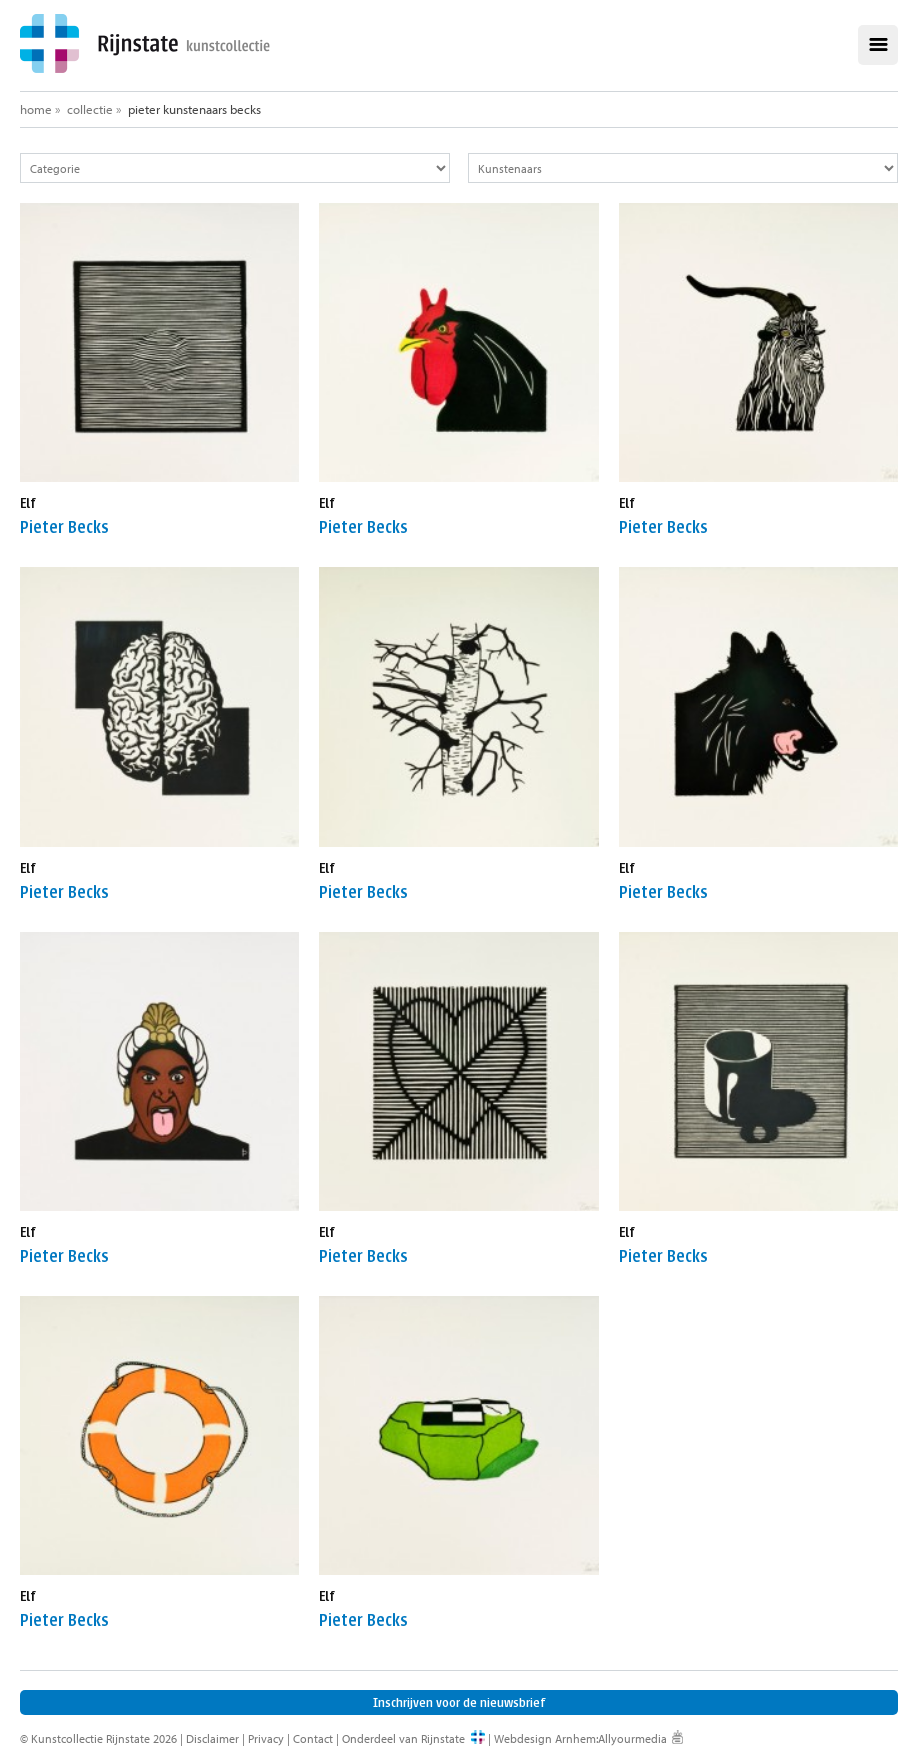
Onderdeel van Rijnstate (403, 1738)
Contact (313, 1738)
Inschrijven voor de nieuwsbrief (459, 1702)
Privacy (266, 1738)
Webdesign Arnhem (545, 1738)
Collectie (90, 109)
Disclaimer (212, 1738)
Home (36, 109)
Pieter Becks (64, 527)
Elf (28, 503)
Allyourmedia (632, 1738)
